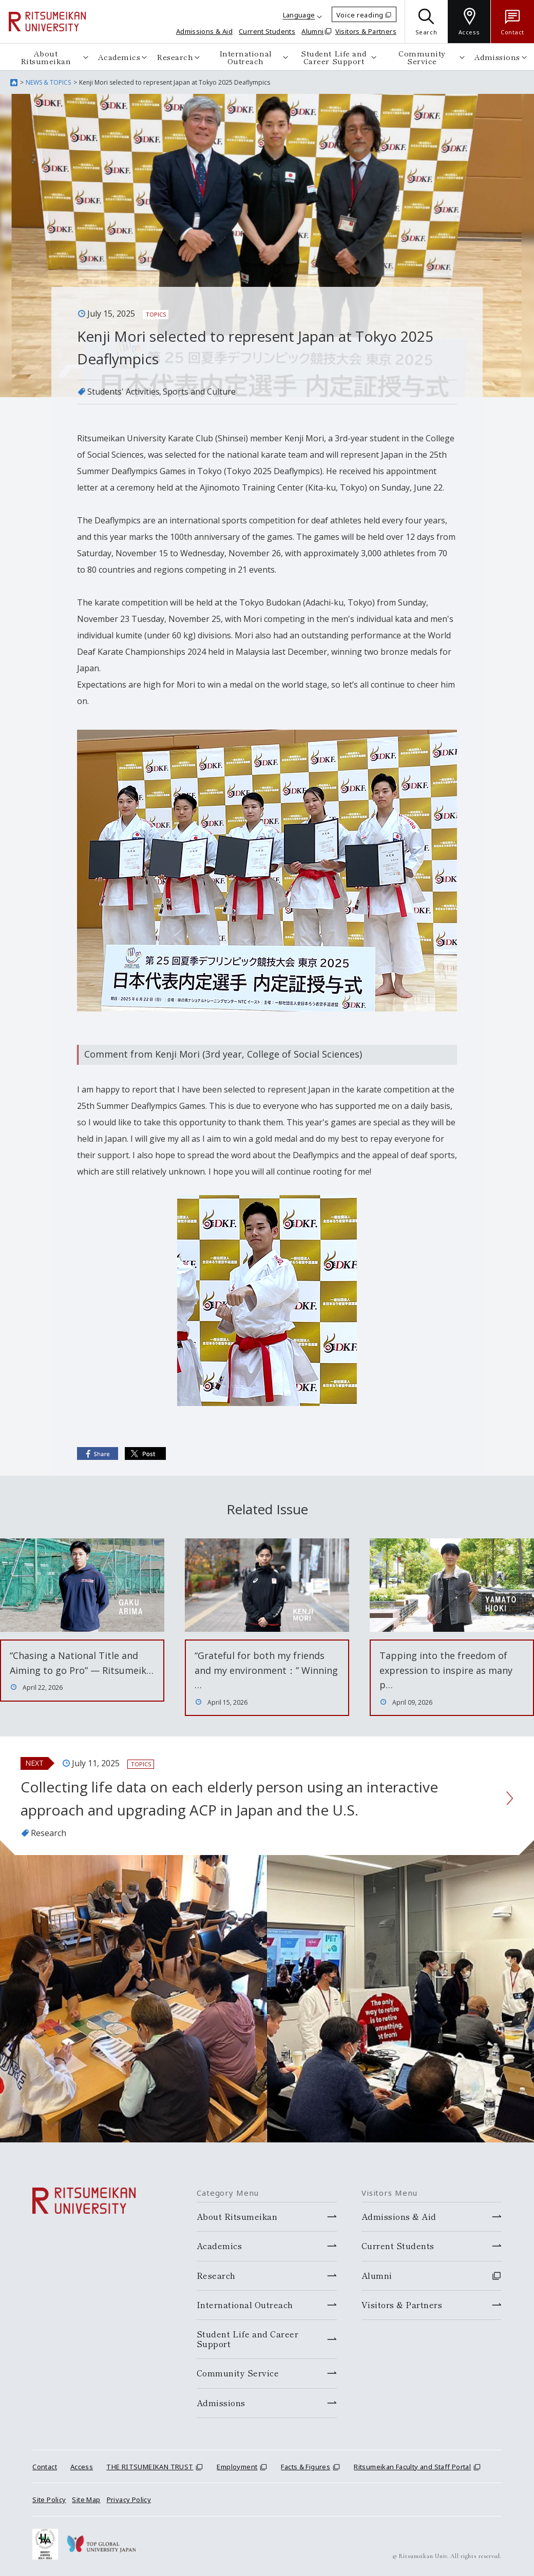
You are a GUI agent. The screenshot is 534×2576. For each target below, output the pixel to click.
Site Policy (49, 2499)
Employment (237, 2466)
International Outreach (245, 57)
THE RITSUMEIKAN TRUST (149, 2466)
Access (81, 2466)
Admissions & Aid (204, 31)
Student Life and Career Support (333, 57)
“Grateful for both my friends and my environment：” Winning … (266, 1670)
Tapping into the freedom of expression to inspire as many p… (445, 1670)
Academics (119, 56)
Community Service (422, 57)
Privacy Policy (129, 2499)
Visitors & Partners (365, 31)
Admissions (497, 56)
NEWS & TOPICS (48, 82)
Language (299, 14)
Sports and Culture (199, 391)
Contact (44, 2466)
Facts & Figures (305, 2466)
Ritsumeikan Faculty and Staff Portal (412, 2466)
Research (175, 56)
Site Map (86, 2499)
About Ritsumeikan (46, 57)
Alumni (312, 31)
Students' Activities (123, 391)
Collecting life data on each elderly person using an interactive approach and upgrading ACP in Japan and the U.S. (229, 1798)
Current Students (267, 31)
